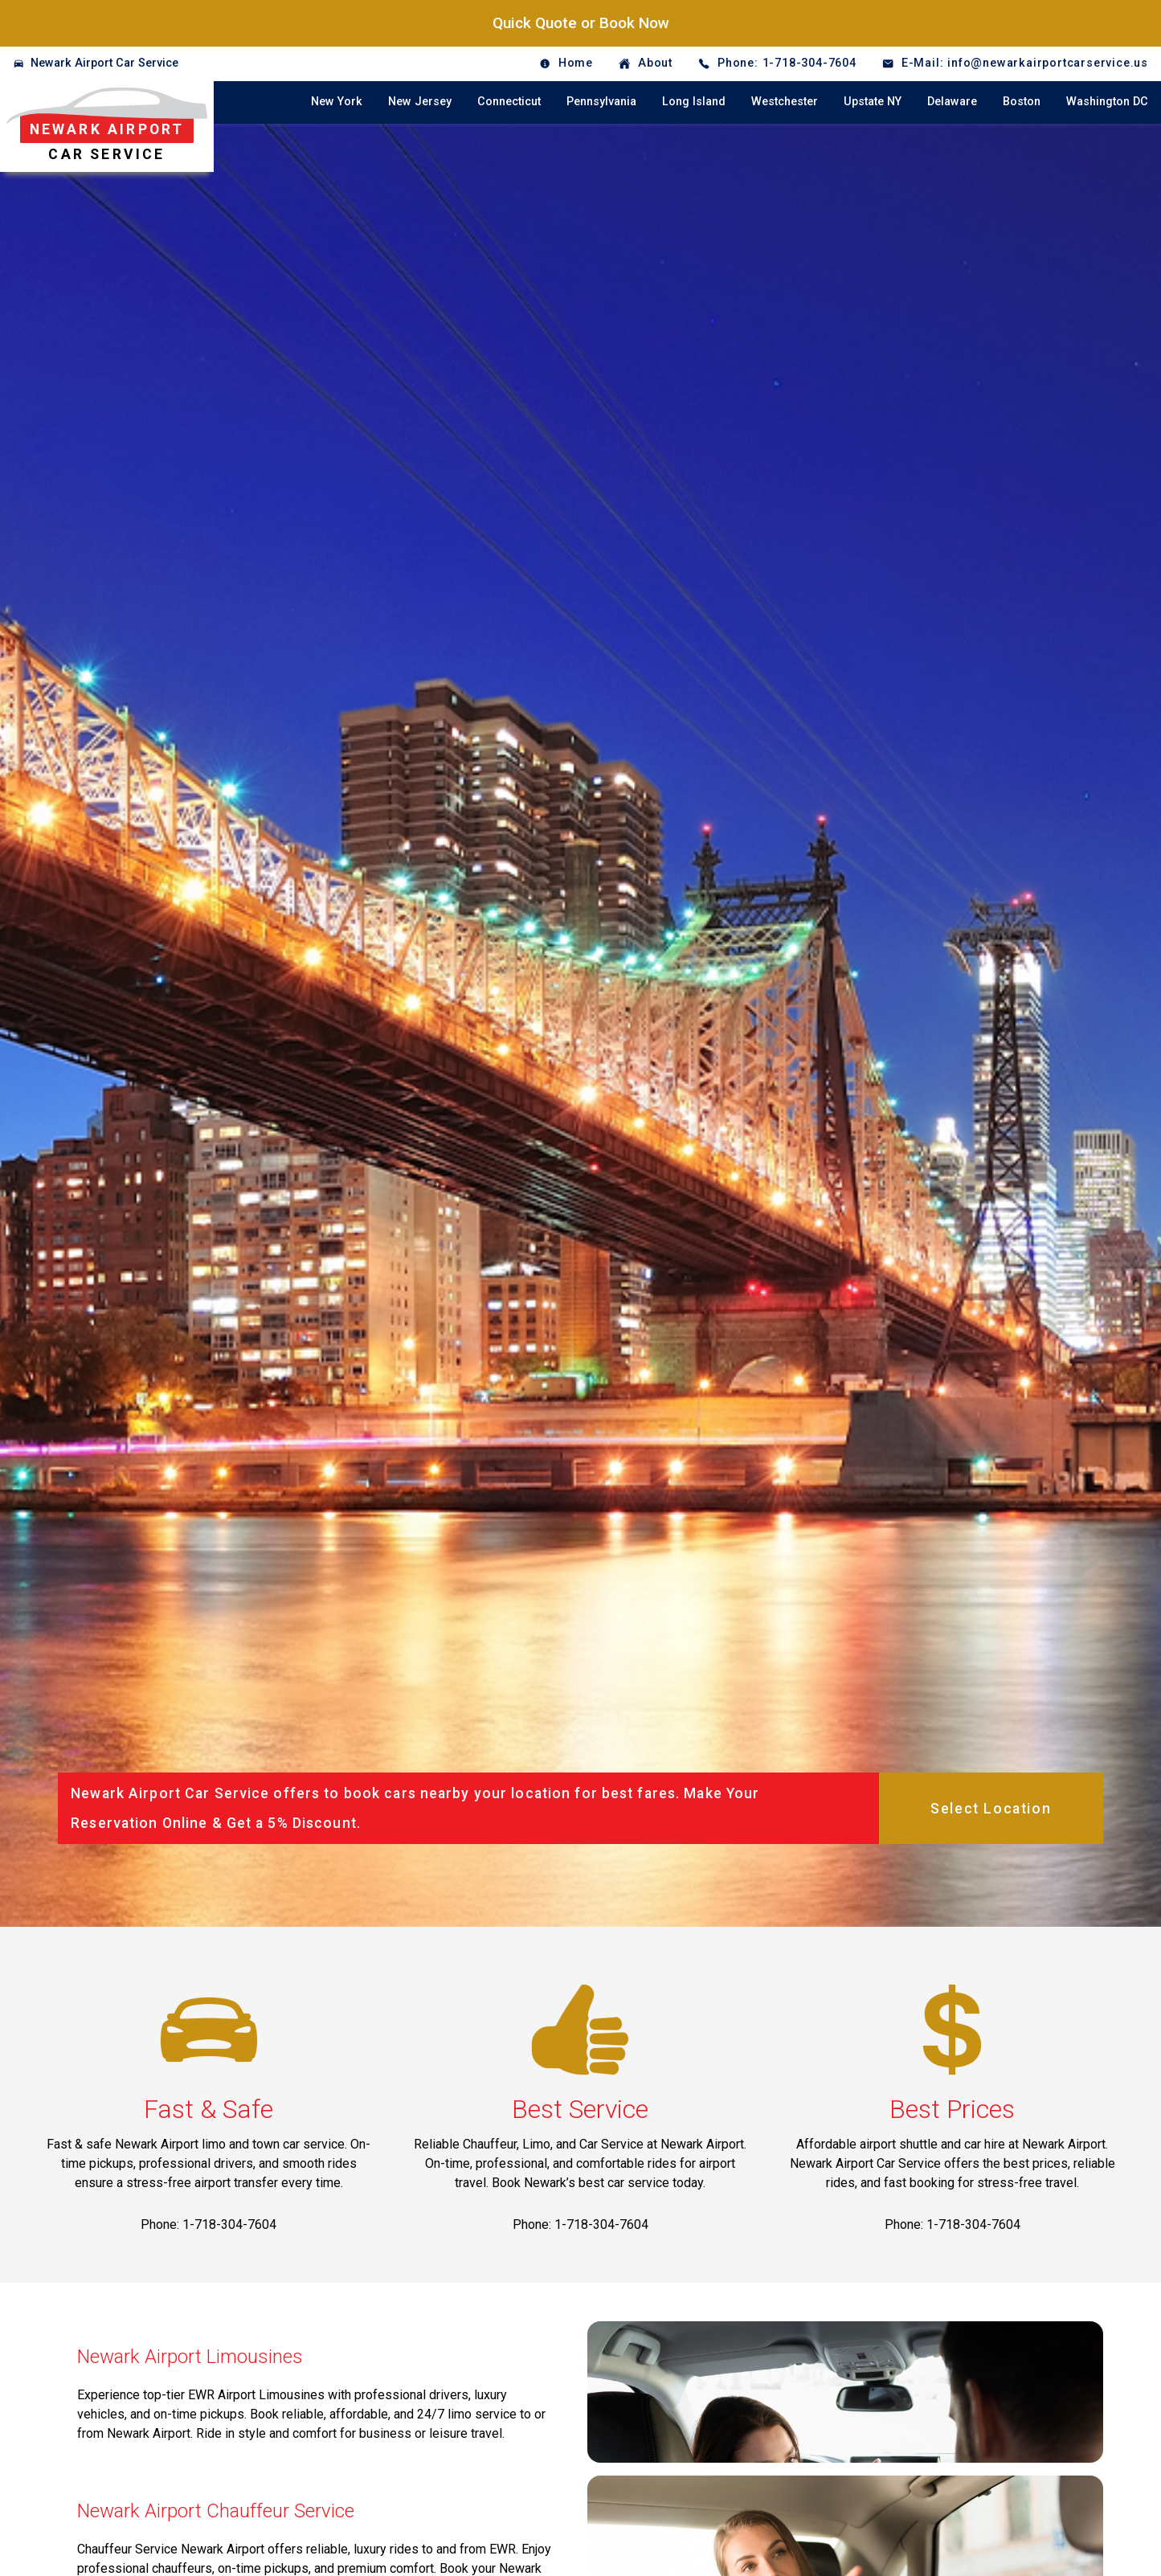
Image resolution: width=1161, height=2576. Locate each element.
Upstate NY (872, 101)
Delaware (952, 101)
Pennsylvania (601, 101)
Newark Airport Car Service (104, 63)
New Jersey (420, 101)
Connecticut (509, 101)
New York (336, 101)
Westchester (784, 101)
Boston (1021, 101)
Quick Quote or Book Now (581, 23)
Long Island (694, 101)
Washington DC (1107, 101)
